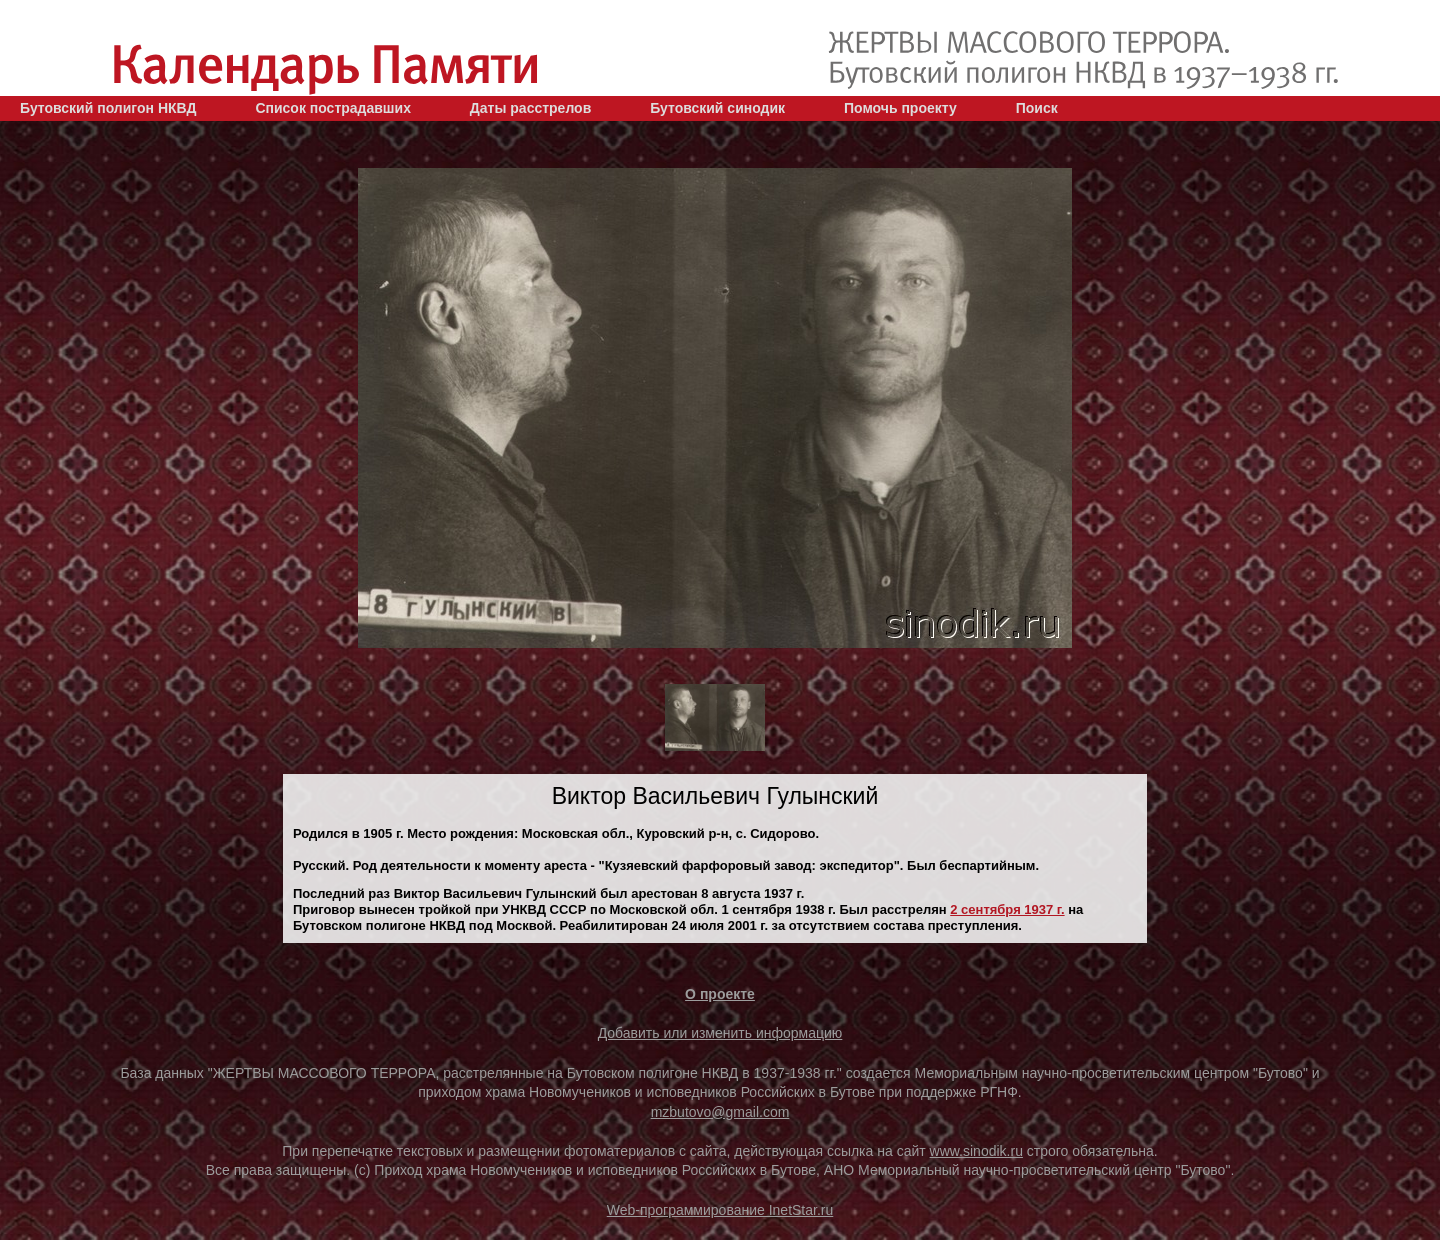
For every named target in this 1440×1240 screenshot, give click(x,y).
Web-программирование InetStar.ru (720, 1210)
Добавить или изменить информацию (720, 1033)
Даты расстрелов (530, 108)
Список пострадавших (333, 108)
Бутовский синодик (717, 108)
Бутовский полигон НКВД (108, 108)
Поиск (1037, 108)
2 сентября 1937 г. (1007, 909)
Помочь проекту (900, 108)
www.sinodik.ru (976, 1151)
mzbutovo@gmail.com (720, 1112)
